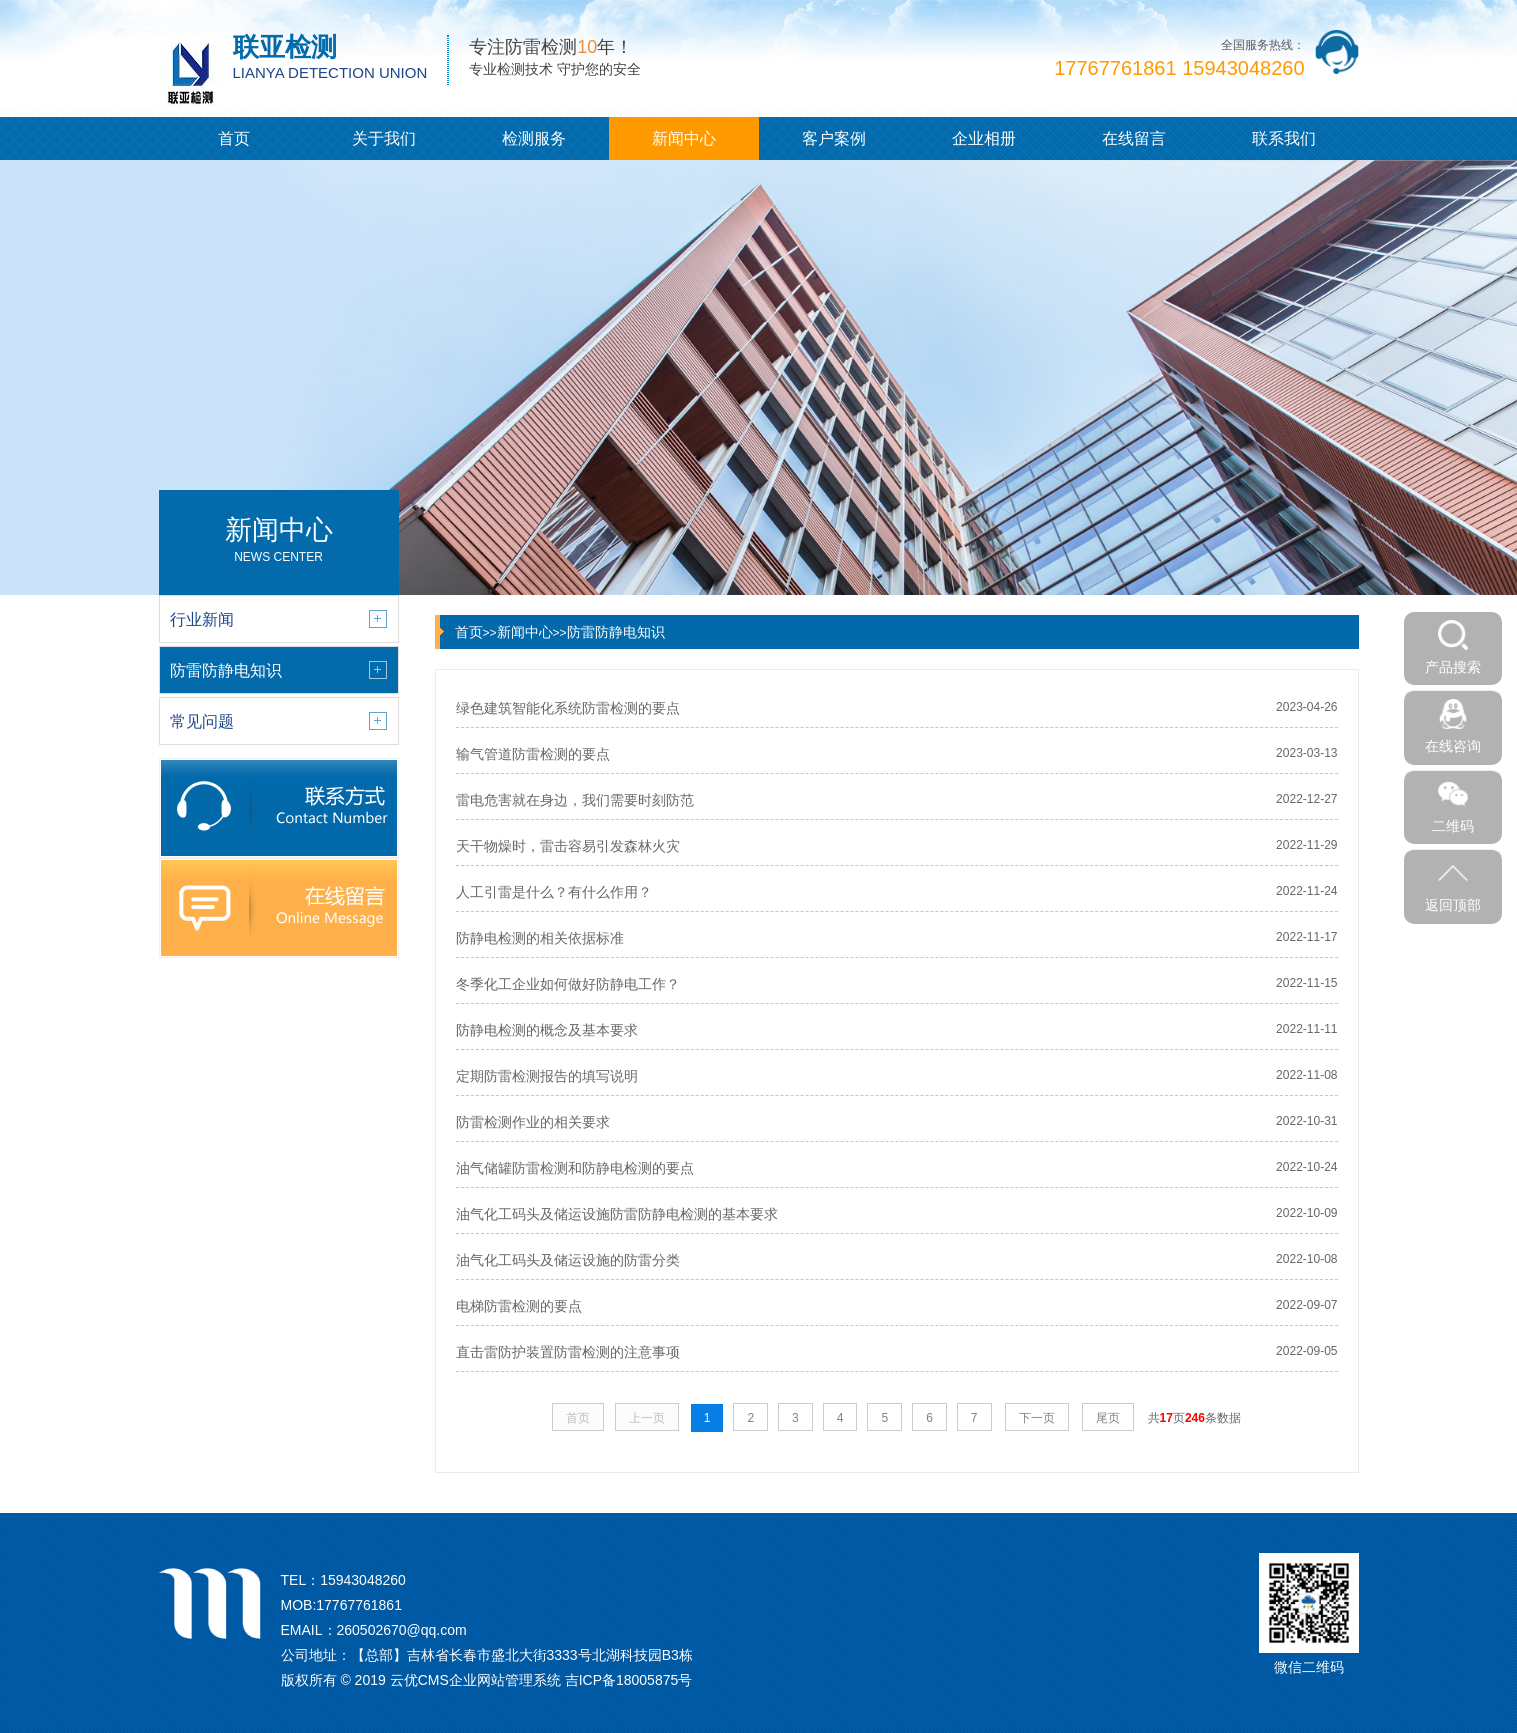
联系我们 (1284, 138)
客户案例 (834, 138)
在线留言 (1134, 138)
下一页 (1037, 1418)
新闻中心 (684, 138)
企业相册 (984, 138)
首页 (234, 138)
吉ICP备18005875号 (629, 1680)
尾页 (1108, 1418)
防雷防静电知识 (616, 632)
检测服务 (534, 138)
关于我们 (384, 138)
